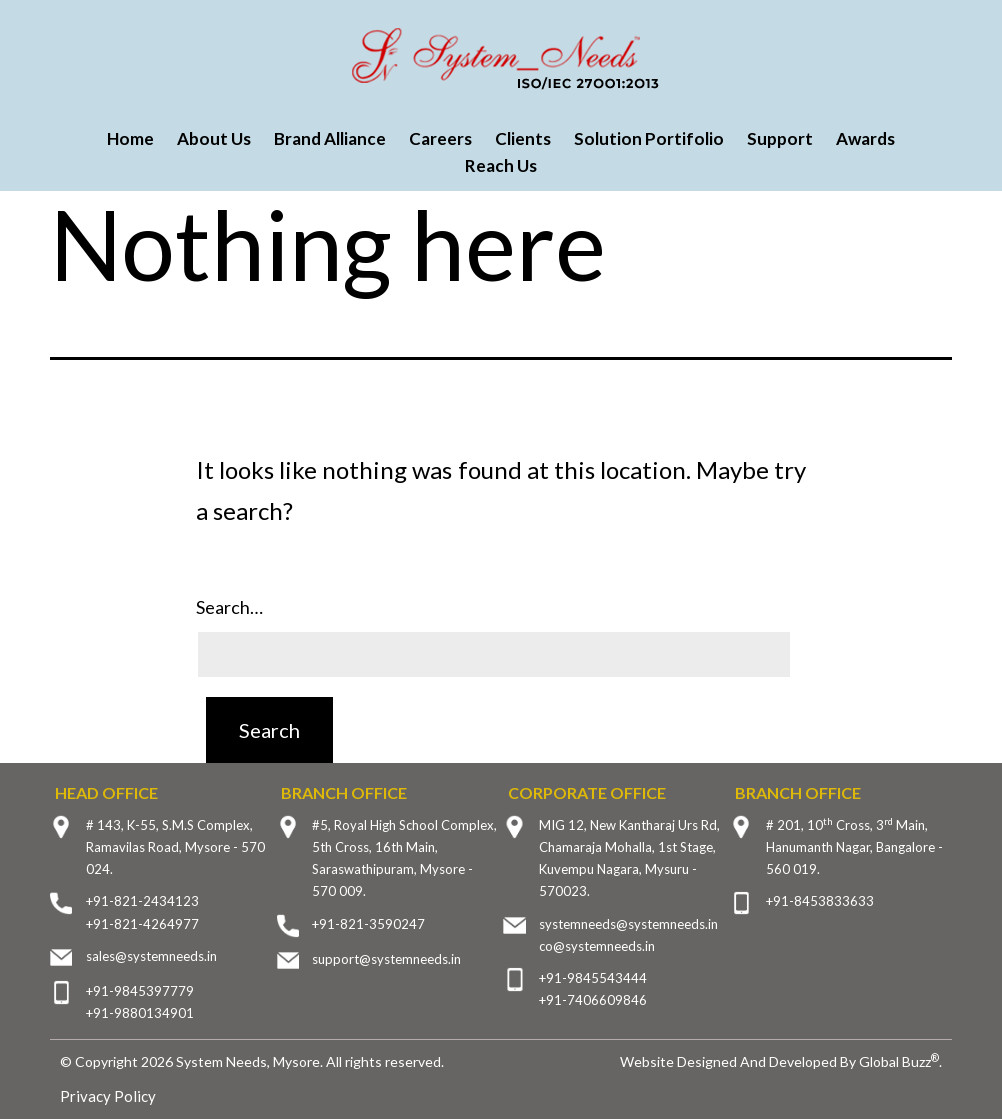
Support (780, 138)
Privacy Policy (108, 1096)
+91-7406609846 (593, 1000)
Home (130, 138)
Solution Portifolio (649, 138)
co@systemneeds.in (597, 946)
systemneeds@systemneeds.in (628, 924)
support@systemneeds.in (386, 959)
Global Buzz (899, 1061)
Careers (440, 138)
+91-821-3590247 (368, 924)
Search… (229, 607)
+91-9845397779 (140, 991)
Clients (523, 138)
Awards (865, 138)
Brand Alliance (330, 138)
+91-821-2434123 (142, 901)
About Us (214, 138)
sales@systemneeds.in (151, 956)
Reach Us (501, 165)
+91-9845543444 (593, 978)
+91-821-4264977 (142, 924)
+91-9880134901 (140, 1013)
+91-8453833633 (820, 901)
